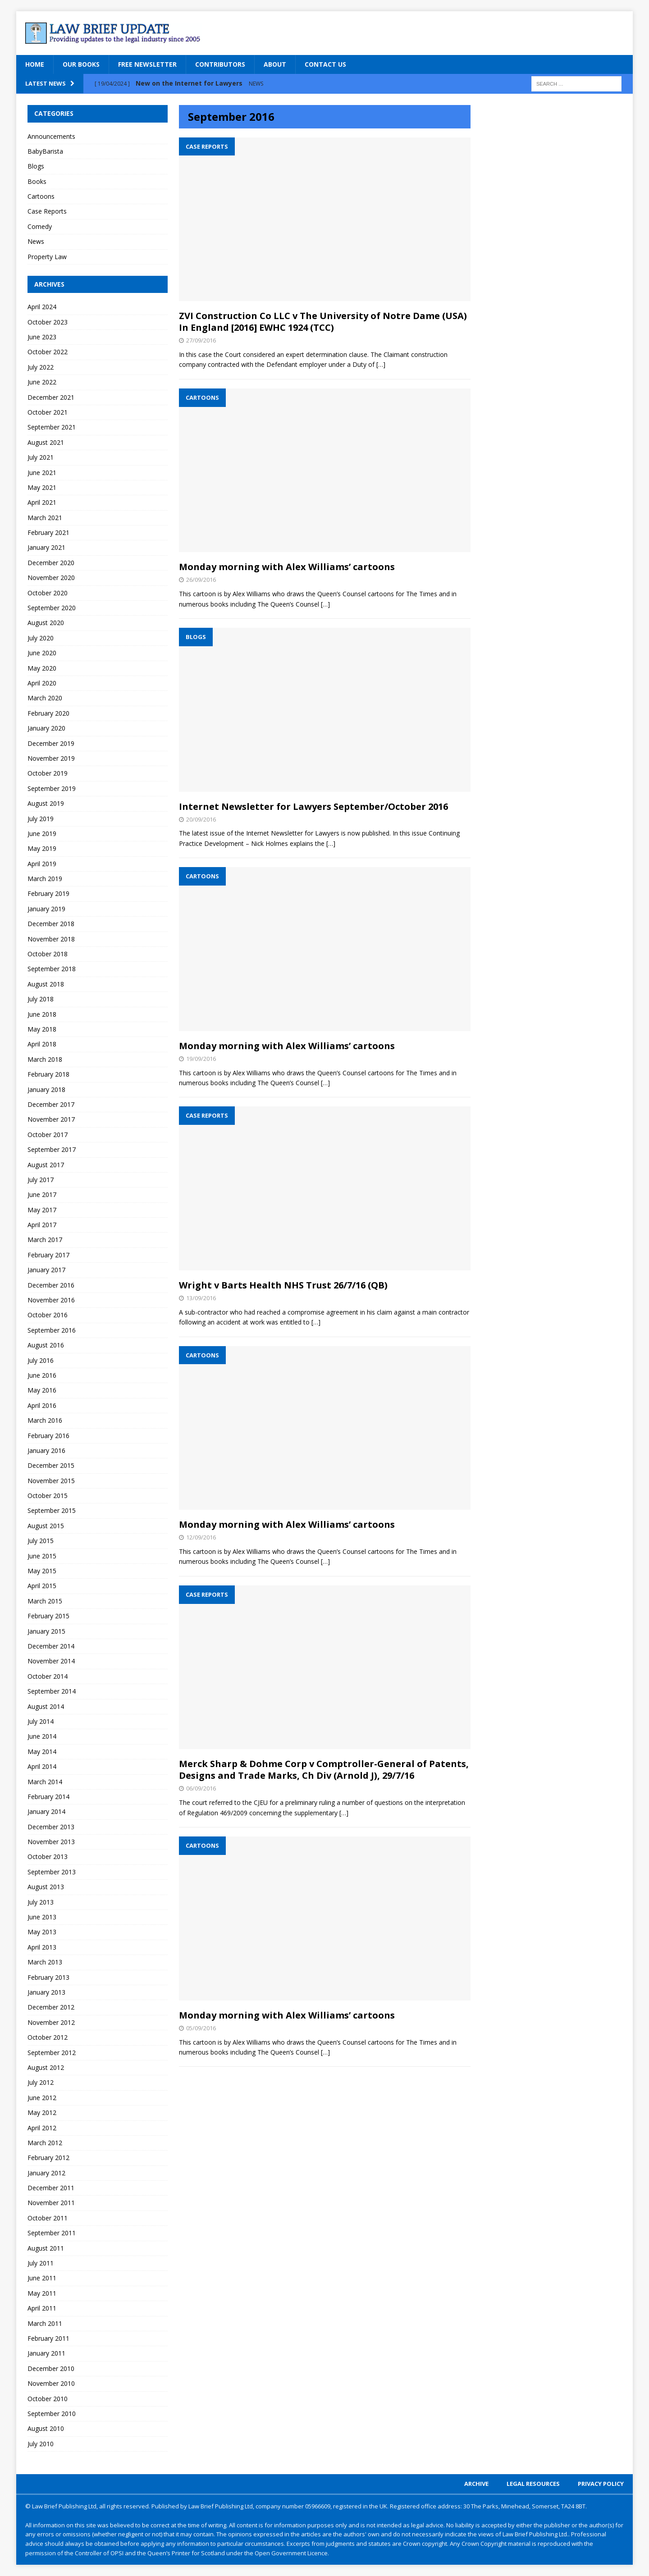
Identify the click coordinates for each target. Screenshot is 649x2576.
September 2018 (51, 968)
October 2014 (47, 1676)
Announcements (51, 136)
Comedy (39, 226)
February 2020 (48, 713)
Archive (476, 2484)
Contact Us (325, 64)
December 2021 (50, 397)
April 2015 (41, 1585)
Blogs (35, 166)
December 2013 (50, 1826)
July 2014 (40, 1721)
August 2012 (45, 2067)
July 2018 (40, 999)
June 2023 (41, 337)
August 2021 (45, 442)
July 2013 (40, 1902)
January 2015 (46, 1631)
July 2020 (40, 638)
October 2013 (47, 1856)
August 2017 (45, 1164)
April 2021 (41, 502)
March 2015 (44, 1601)
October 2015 (47, 1495)
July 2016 (40, 1360)
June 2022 (41, 382)
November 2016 (51, 1300)
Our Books (81, 64)
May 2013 (41, 1931)
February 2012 (48, 2157)
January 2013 (46, 1992)
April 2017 (41, 1224)
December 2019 (50, 743)
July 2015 (40, 1540)
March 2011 (44, 2323)
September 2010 (51, 2413)
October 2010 (47, 2398)
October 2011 (47, 2218)
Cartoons (41, 196)
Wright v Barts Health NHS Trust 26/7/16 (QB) (283, 1285)
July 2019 (40, 818)
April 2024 (41, 306)
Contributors (220, 64)
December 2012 (50, 2007)
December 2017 (50, 1104)
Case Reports (47, 211)
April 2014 (41, 1766)
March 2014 (44, 1781)
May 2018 (41, 1029)
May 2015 (41, 1571)
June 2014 (41, 1736)
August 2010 (45, 2428)
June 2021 (41, 472)
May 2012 (41, 2112)
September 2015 (51, 1510)
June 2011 (41, 2278)
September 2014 (51, 1691)
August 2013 (45, 1886)
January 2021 (46, 547)
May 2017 (41, 1210)
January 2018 (46, 1089)
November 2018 (51, 939)
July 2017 (40, 1179)
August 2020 (45, 622)
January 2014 (46, 1811)
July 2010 (40, 2443)
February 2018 (48, 1074)
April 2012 (41, 2128)
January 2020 (46, 728)
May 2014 (41, 1751)
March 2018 (44, 1059)
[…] (380, 364)
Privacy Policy (601, 2484)
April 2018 (41, 1044)
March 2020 (44, 698)
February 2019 (48, 893)
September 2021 (51, 427)
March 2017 (44, 1239)
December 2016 (50, 1285)
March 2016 (44, 1420)
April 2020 (41, 683)
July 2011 (40, 2263)
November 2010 (51, 2383)
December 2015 (50, 1465)
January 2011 (46, 2353)
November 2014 (51, 1661)
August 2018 (45, 984)
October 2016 (47, 1315)
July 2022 (40, 367)
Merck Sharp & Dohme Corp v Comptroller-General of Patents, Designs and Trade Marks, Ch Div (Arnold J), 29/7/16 (324, 1769)
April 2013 (41, 1947)
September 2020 (51, 607)
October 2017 (47, 1134)
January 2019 (46, 908)
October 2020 (47, 593)
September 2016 (51, 1330)
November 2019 (51, 758)
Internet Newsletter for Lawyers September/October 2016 (313, 806)
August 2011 (45, 2248)
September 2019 (51, 788)
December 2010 (50, 2368)
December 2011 (50, 2187)
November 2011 (51, 2202)
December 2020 (50, 562)
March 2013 (44, 1962)
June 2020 (41, 653)
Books (36, 181)
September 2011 (51, 2233)
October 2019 (47, 773)
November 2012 (51, 2022)
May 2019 (41, 848)
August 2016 (45, 1345)
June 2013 (41, 1917)
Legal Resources (533, 2484)
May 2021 (41, 487)
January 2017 (46, 1269)
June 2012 (41, 2097)
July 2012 (40, 2082)
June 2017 (41, 1194)
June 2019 (41, 833)
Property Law (47, 256)
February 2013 (48, 1977)
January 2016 (46, 1450)
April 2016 (41, 1405)
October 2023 (47, 322)
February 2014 (48, 1796)
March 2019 (44, 878)
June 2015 (41, 1556)
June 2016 (41, 1375)
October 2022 (47, 351)
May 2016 (41, 1390)
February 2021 (48, 532)
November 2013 (51, 1841)
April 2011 (41, 2308)
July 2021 (40, 457)
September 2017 (51, 1149)
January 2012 (46, 2173)
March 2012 (44, 2142)
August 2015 (45, 1525)
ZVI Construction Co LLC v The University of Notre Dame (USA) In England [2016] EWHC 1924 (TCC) (323, 321)
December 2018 (50, 923)
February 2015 (48, 1616)
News (35, 241)
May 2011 (41, 2293)
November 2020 (51, 577)
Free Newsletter (147, 64)
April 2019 (41, 863)
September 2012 (51, 2052)
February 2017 (48, 1255)
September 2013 (51, 1872)
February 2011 (48, 2338)
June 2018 (41, 1014)
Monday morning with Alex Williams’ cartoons (287, 567)
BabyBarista (45, 151)
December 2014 (50, 1646)
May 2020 (41, 668)
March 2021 (44, 517)
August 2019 (45, 803)
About (275, 64)
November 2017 (51, 1119)
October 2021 (47, 412)
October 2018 (47, 954)
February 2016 (48, 1435)
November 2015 (51, 1480)
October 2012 (47, 2037)
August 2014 (45, 1706)
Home (34, 64)
